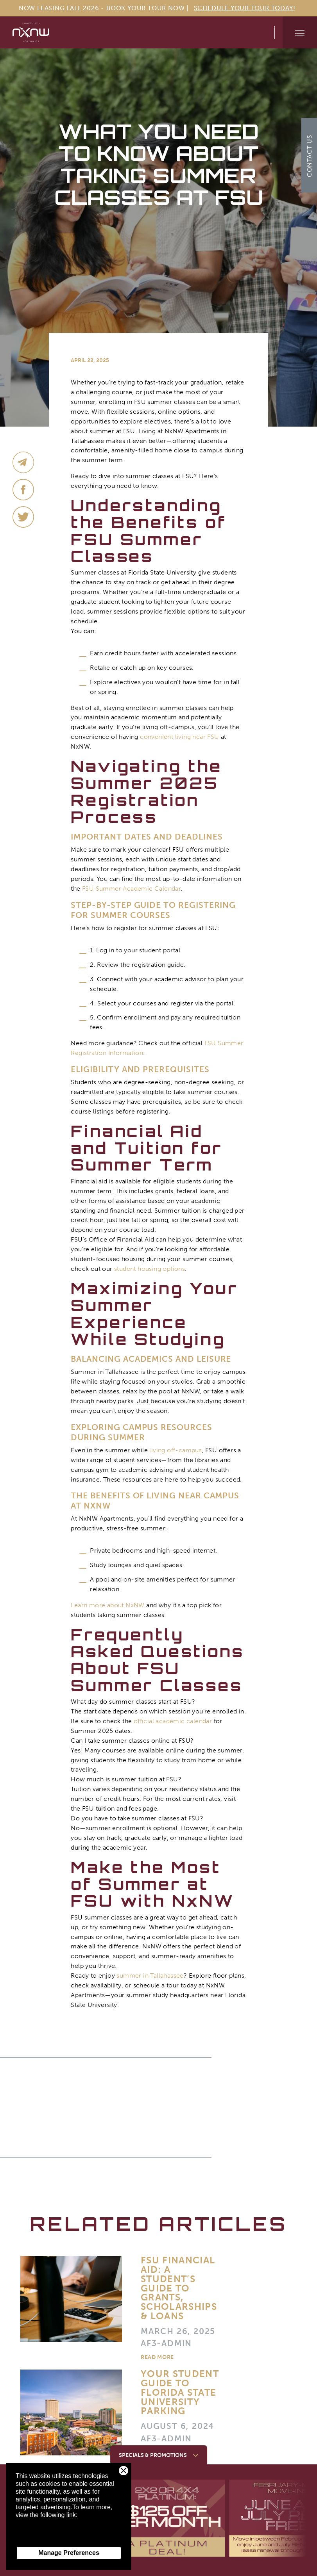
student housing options (149, 1268)
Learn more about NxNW (107, 1605)
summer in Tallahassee (149, 1975)
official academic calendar (173, 1721)
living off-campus (175, 1450)
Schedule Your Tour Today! (245, 8)
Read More (157, 2358)
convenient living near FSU (179, 736)
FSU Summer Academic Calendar (131, 888)
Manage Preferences (68, 2552)
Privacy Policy (35, 2538)
